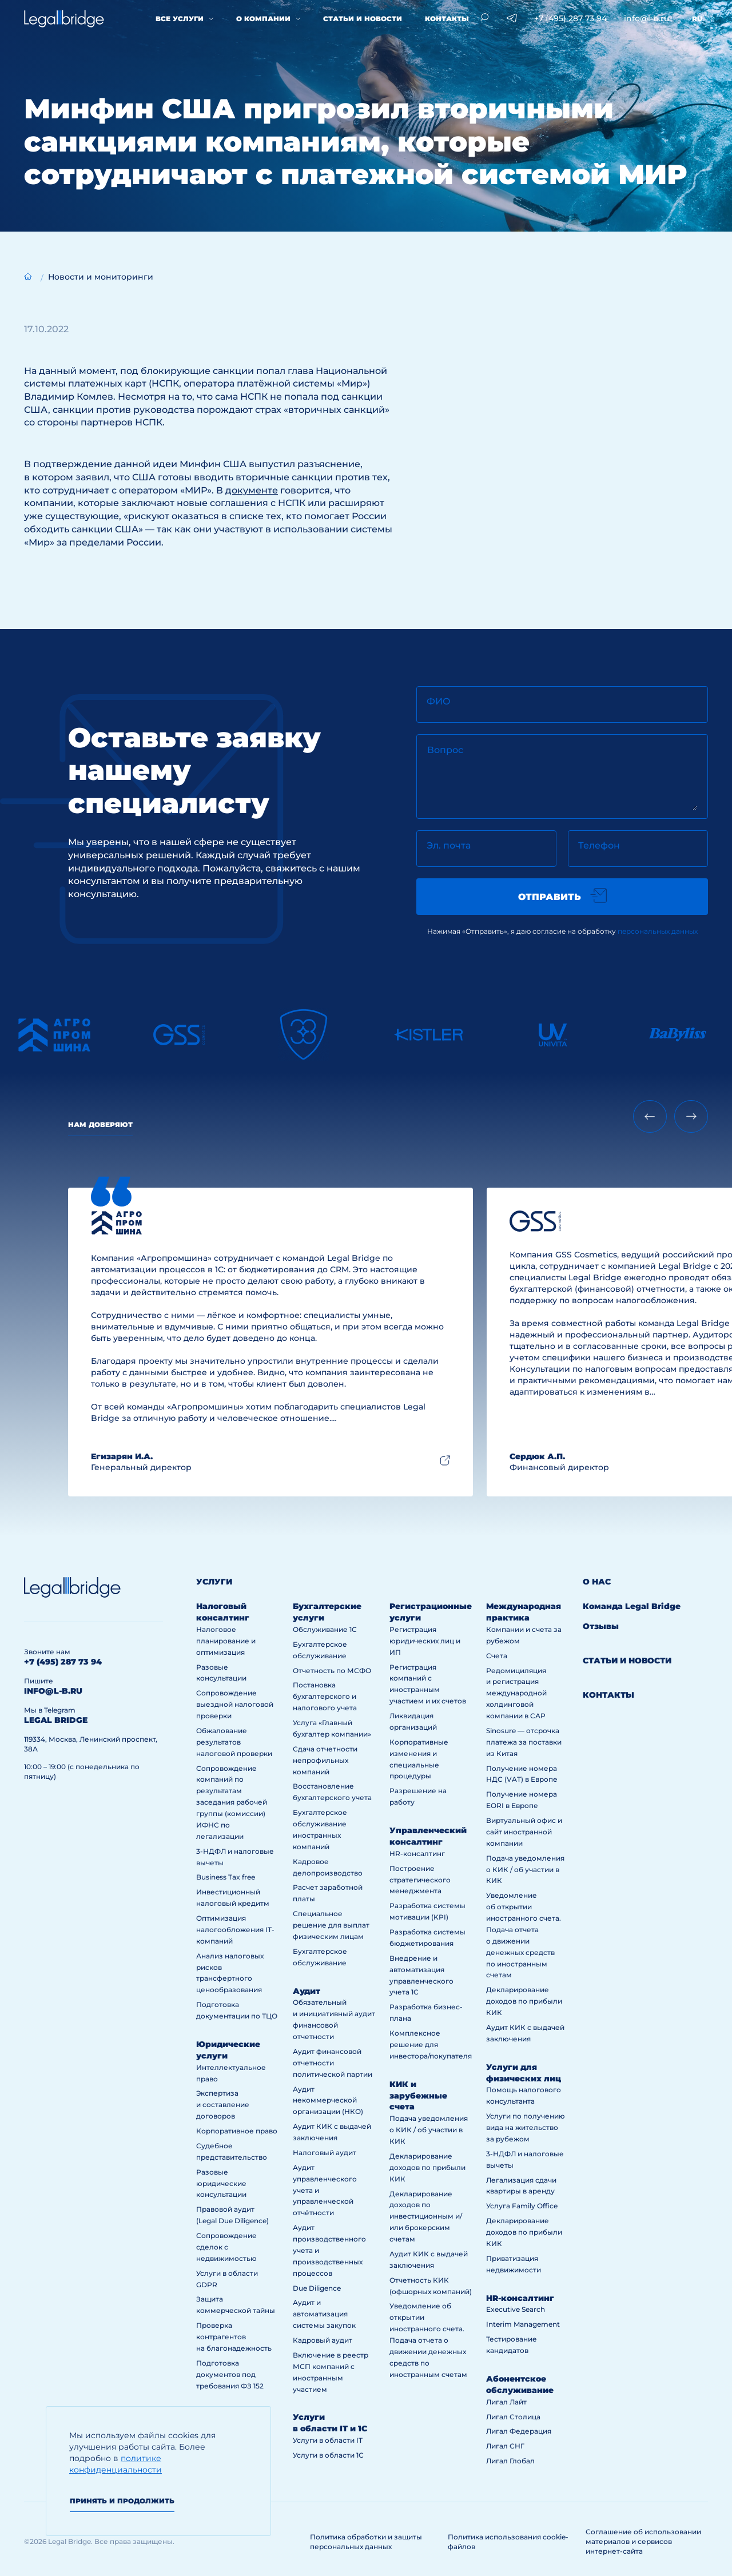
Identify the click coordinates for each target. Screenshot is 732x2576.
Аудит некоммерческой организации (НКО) (328, 2100)
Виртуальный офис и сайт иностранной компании (524, 1832)
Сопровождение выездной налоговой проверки (234, 1704)
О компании (263, 18)
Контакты (447, 18)
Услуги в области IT (328, 2440)
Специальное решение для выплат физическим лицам (331, 1925)
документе (251, 490)
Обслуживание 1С (325, 1629)
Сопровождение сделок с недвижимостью (226, 2247)
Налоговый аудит (324, 2152)
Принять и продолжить (122, 2501)
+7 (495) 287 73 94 (570, 18)
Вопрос (445, 749)
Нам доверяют (100, 1124)
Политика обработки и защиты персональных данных (366, 2542)
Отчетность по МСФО (332, 1670)
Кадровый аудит (322, 2340)
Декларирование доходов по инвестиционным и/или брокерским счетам (425, 2216)
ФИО (439, 701)
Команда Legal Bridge (632, 1606)
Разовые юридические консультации (221, 2183)
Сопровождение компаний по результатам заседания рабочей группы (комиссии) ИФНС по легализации (231, 1802)
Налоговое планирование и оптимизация (226, 1641)
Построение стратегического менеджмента (420, 1880)
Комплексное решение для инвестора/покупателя (430, 2044)
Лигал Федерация (518, 2431)
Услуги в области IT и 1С (330, 2423)
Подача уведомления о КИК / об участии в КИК (428, 2129)
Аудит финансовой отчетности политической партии (332, 2063)
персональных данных (658, 931)
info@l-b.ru (646, 18)
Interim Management (523, 2324)
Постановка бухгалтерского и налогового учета (325, 1696)
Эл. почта (449, 845)
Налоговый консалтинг (222, 1612)
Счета (496, 1655)
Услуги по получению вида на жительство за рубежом (525, 2127)
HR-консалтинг (417, 1853)
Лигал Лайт (506, 2402)
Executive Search (515, 2309)
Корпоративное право (236, 2131)
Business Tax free (225, 1877)
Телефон (599, 845)
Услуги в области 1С (328, 2455)
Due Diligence (317, 2288)
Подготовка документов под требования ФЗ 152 (230, 2374)
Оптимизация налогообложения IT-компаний (235, 1929)
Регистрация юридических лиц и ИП (424, 1641)
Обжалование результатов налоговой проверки (234, 1742)
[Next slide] (691, 1116)
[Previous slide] (650, 1116)
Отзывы (601, 1626)
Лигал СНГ (505, 2446)
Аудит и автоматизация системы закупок (324, 2314)
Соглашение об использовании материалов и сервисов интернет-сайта (643, 2541)
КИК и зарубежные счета (418, 2095)
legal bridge (55, 1720)
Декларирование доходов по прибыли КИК (427, 2167)
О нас (597, 1581)
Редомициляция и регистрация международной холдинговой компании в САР (516, 1693)
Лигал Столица (513, 2416)
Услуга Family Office (522, 2205)
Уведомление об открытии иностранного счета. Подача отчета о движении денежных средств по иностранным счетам (428, 2340)
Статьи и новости (362, 18)
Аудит (306, 1991)
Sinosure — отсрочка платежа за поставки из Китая (524, 1742)
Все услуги (180, 18)
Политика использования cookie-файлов (508, 2542)
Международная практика (523, 1612)
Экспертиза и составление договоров (222, 2104)
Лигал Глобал (510, 2460)
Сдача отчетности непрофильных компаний (325, 1760)
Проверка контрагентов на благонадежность (234, 2336)
